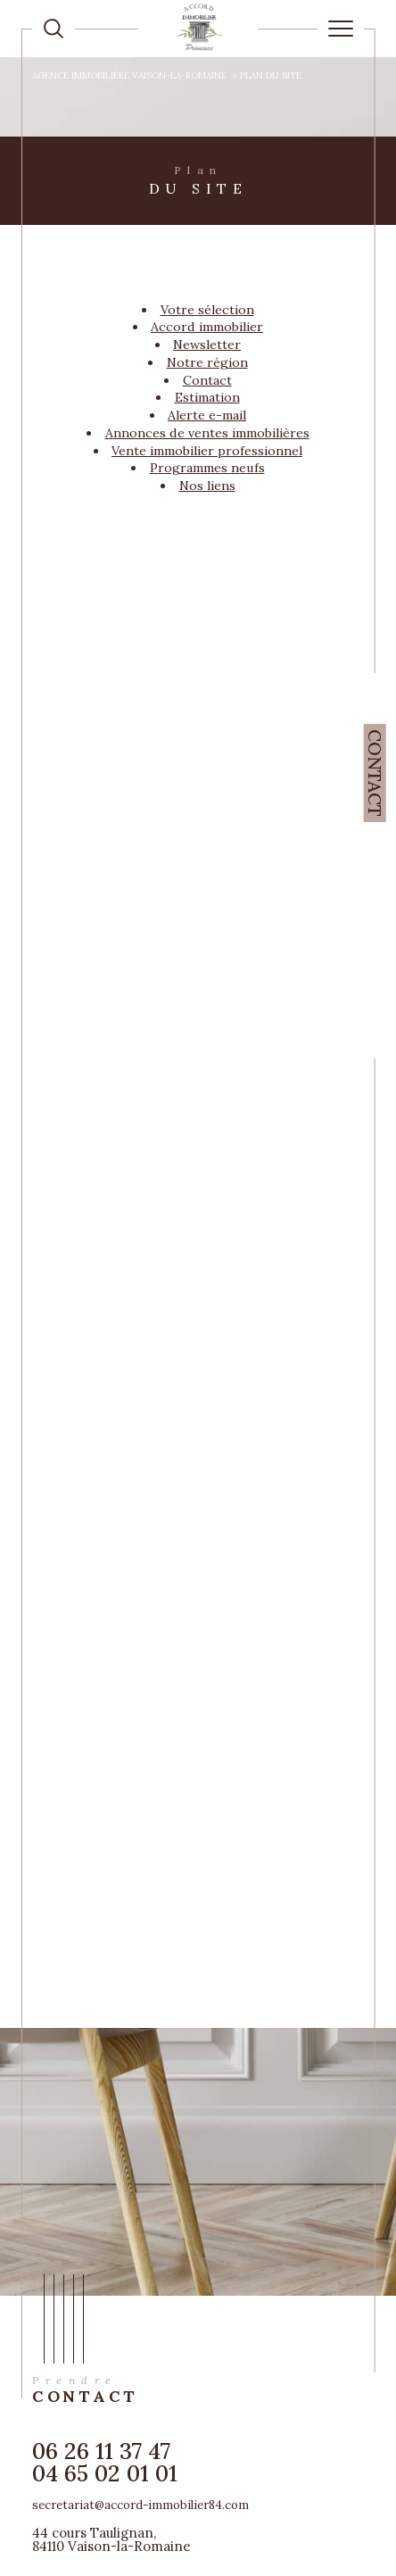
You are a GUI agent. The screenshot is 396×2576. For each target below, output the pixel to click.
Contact (375, 773)
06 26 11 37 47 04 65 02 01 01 (104, 2462)
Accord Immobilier (207, 327)
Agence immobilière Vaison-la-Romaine (129, 75)
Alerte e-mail (207, 415)
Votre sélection (207, 310)
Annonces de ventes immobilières (207, 433)
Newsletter (207, 345)
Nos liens (207, 486)
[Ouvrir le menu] (341, 28)
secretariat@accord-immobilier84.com (140, 2505)
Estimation (207, 397)
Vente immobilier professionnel (206, 451)
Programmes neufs (207, 468)
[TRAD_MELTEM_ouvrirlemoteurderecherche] (53, 28)
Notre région (207, 362)
